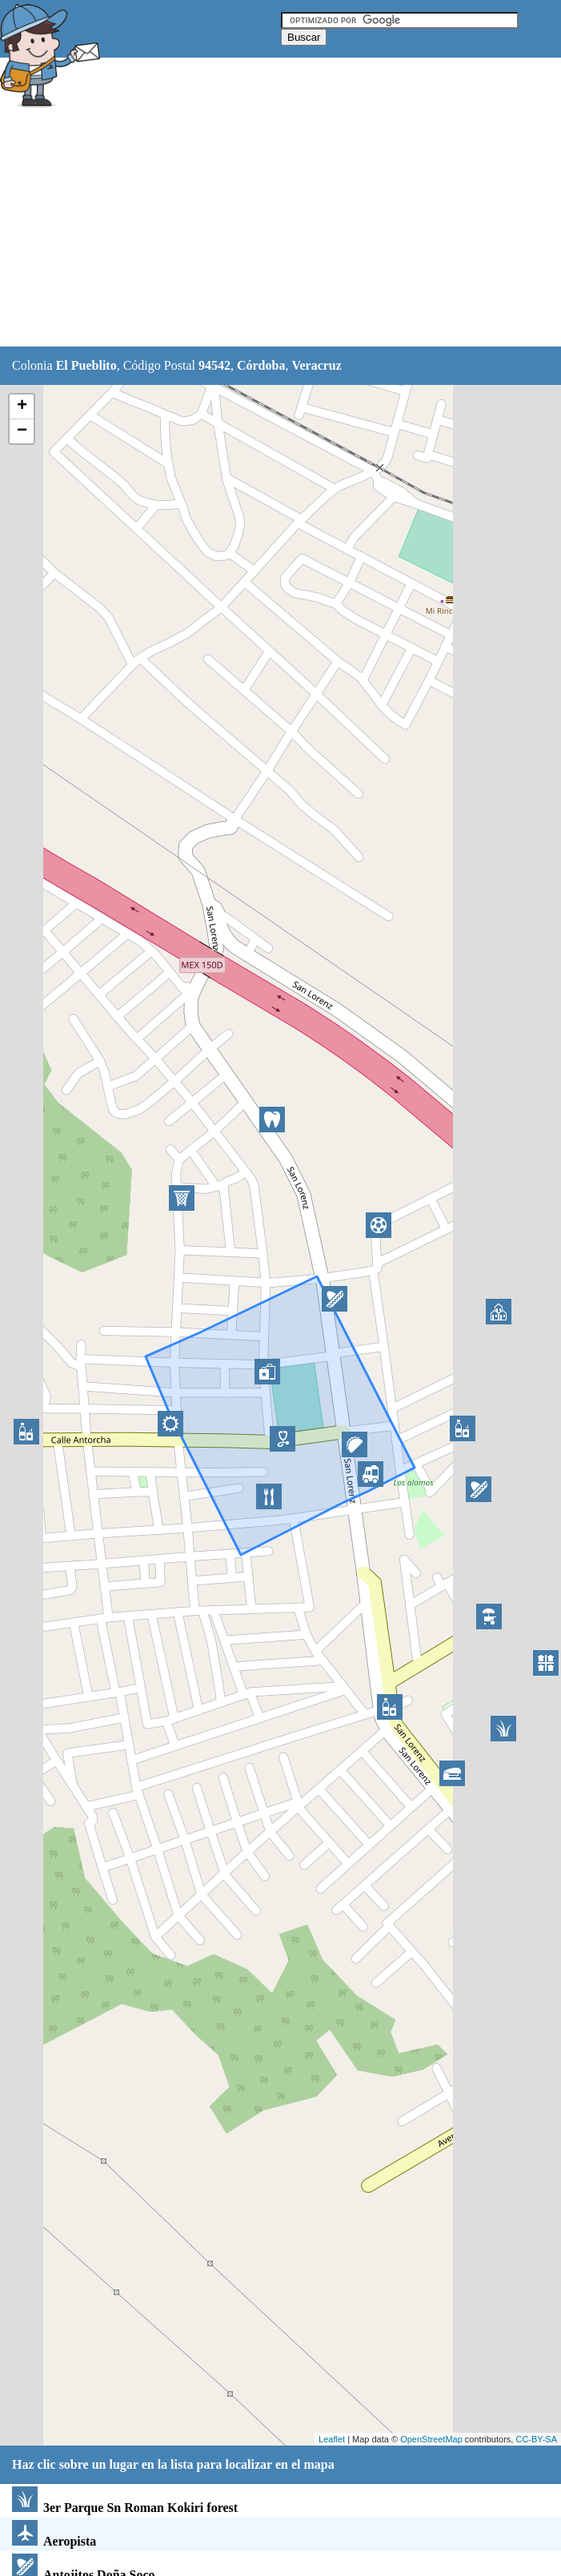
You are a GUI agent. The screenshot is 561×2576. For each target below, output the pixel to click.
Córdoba (261, 365)
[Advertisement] (281, 230)
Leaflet (332, 2439)
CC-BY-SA (536, 2439)
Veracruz (316, 365)
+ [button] (22, 407)
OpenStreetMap (431, 2439)
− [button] (22, 431)
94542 (214, 365)
